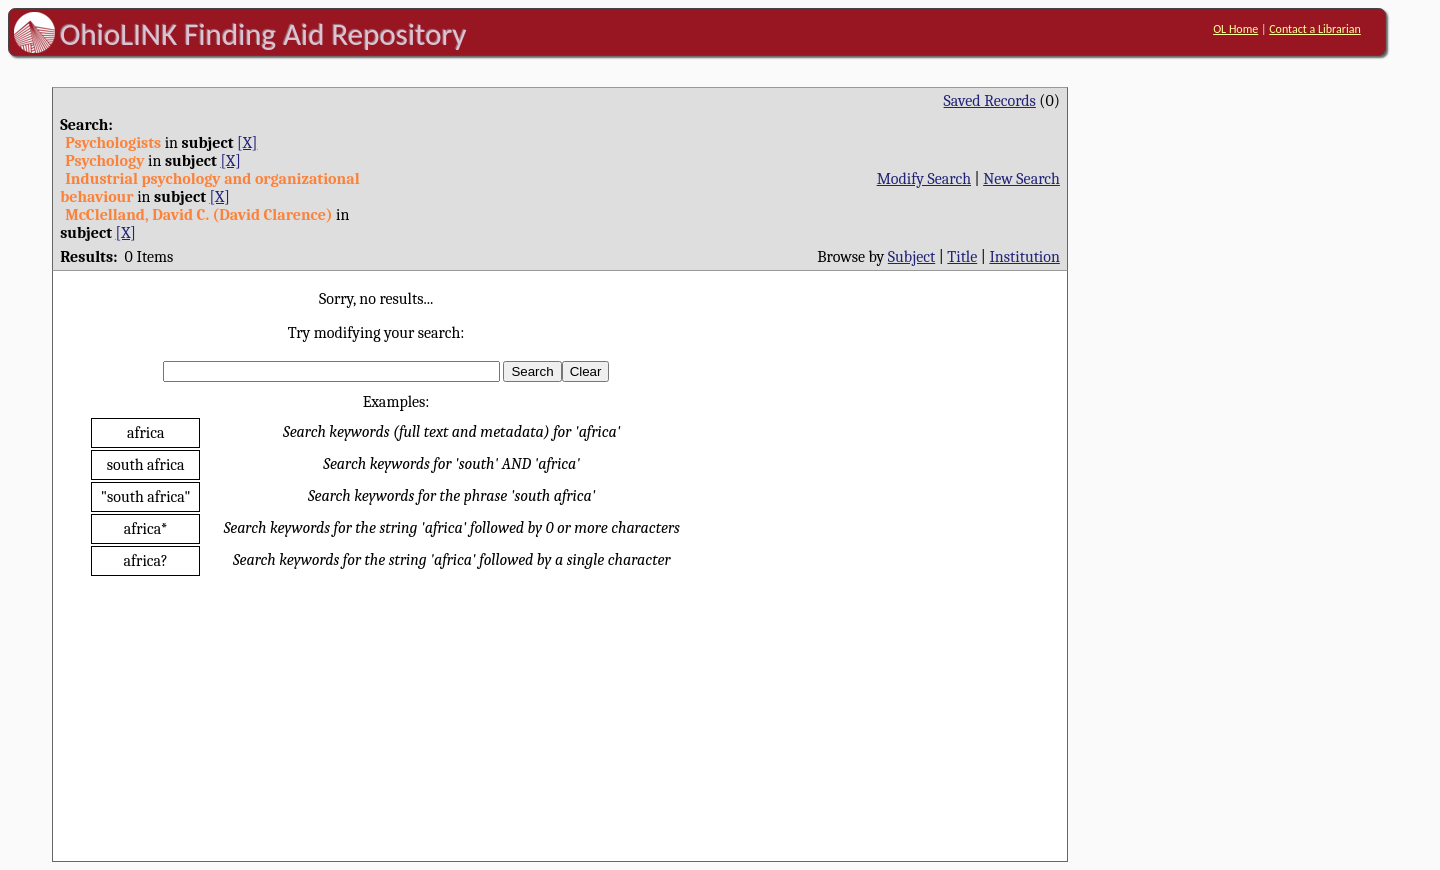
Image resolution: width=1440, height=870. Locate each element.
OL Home (1235, 29)
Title (962, 257)
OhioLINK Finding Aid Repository (263, 34)
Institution (1024, 257)
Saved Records (990, 101)
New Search (1021, 179)
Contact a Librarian (1315, 29)
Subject (911, 257)
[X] (247, 143)
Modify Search (924, 179)
